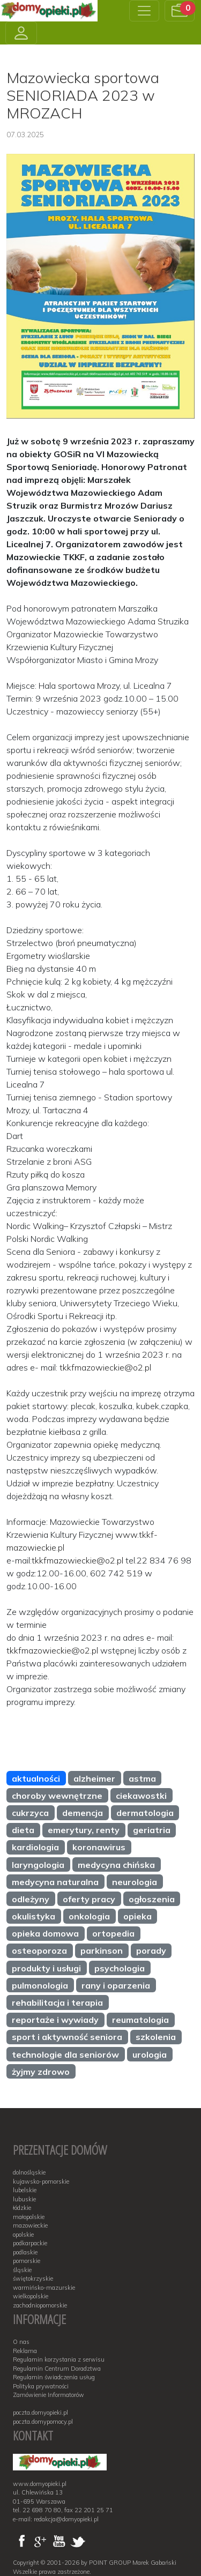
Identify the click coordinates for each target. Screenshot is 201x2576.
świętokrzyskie (33, 2278)
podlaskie (25, 2252)
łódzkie (22, 2208)
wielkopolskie (30, 2296)
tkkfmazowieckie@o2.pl (105, 1367)
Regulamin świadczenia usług (54, 2377)
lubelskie (24, 2190)
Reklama (25, 2351)
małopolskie (28, 2217)
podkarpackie (30, 2243)
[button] (180, 10)
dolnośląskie (29, 2172)
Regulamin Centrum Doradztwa (57, 2368)
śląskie (22, 2270)
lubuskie (24, 2199)
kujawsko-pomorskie (41, 2181)
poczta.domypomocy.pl (43, 2421)
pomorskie (26, 2261)
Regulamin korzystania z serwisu (59, 2359)
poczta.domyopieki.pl (40, 2412)
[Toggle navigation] (144, 10)
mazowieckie (30, 2225)
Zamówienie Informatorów (48, 2395)
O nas (21, 2342)
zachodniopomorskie (40, 2305)
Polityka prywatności (41, 2386)
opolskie (23, 2234)
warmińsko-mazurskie (44, 2287)
